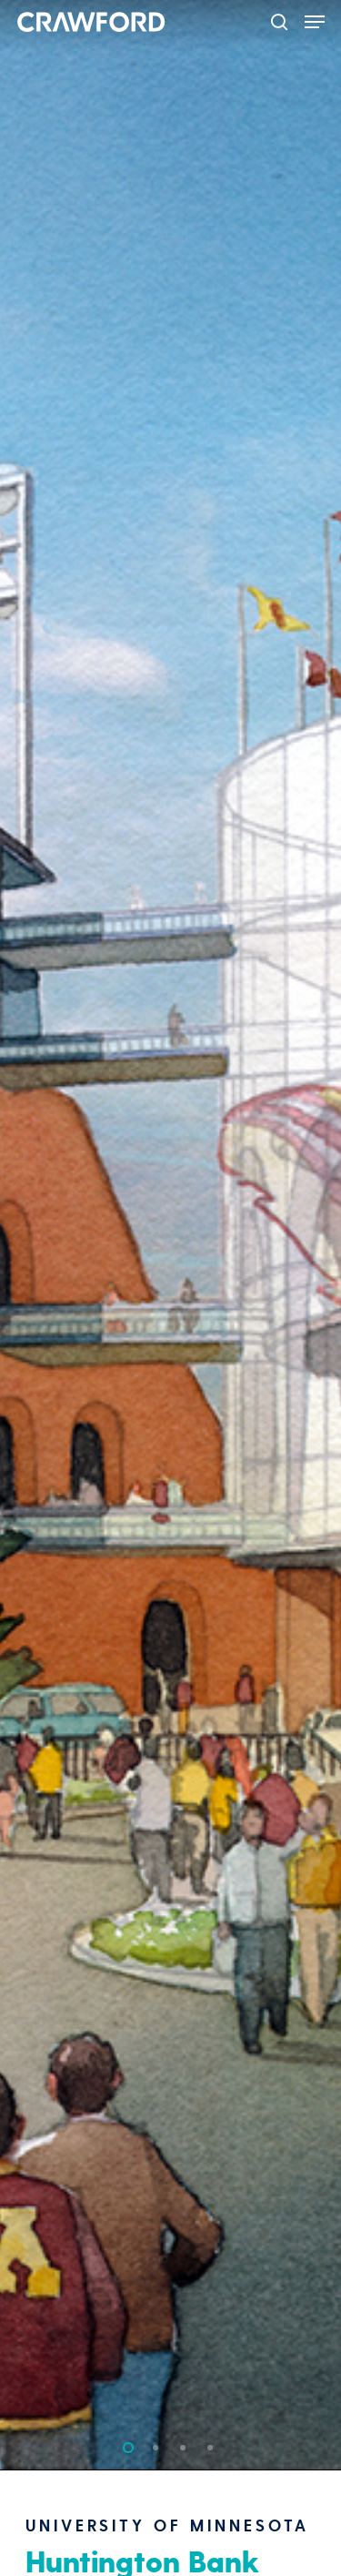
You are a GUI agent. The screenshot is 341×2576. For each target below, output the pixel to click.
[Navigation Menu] (315, 22)
